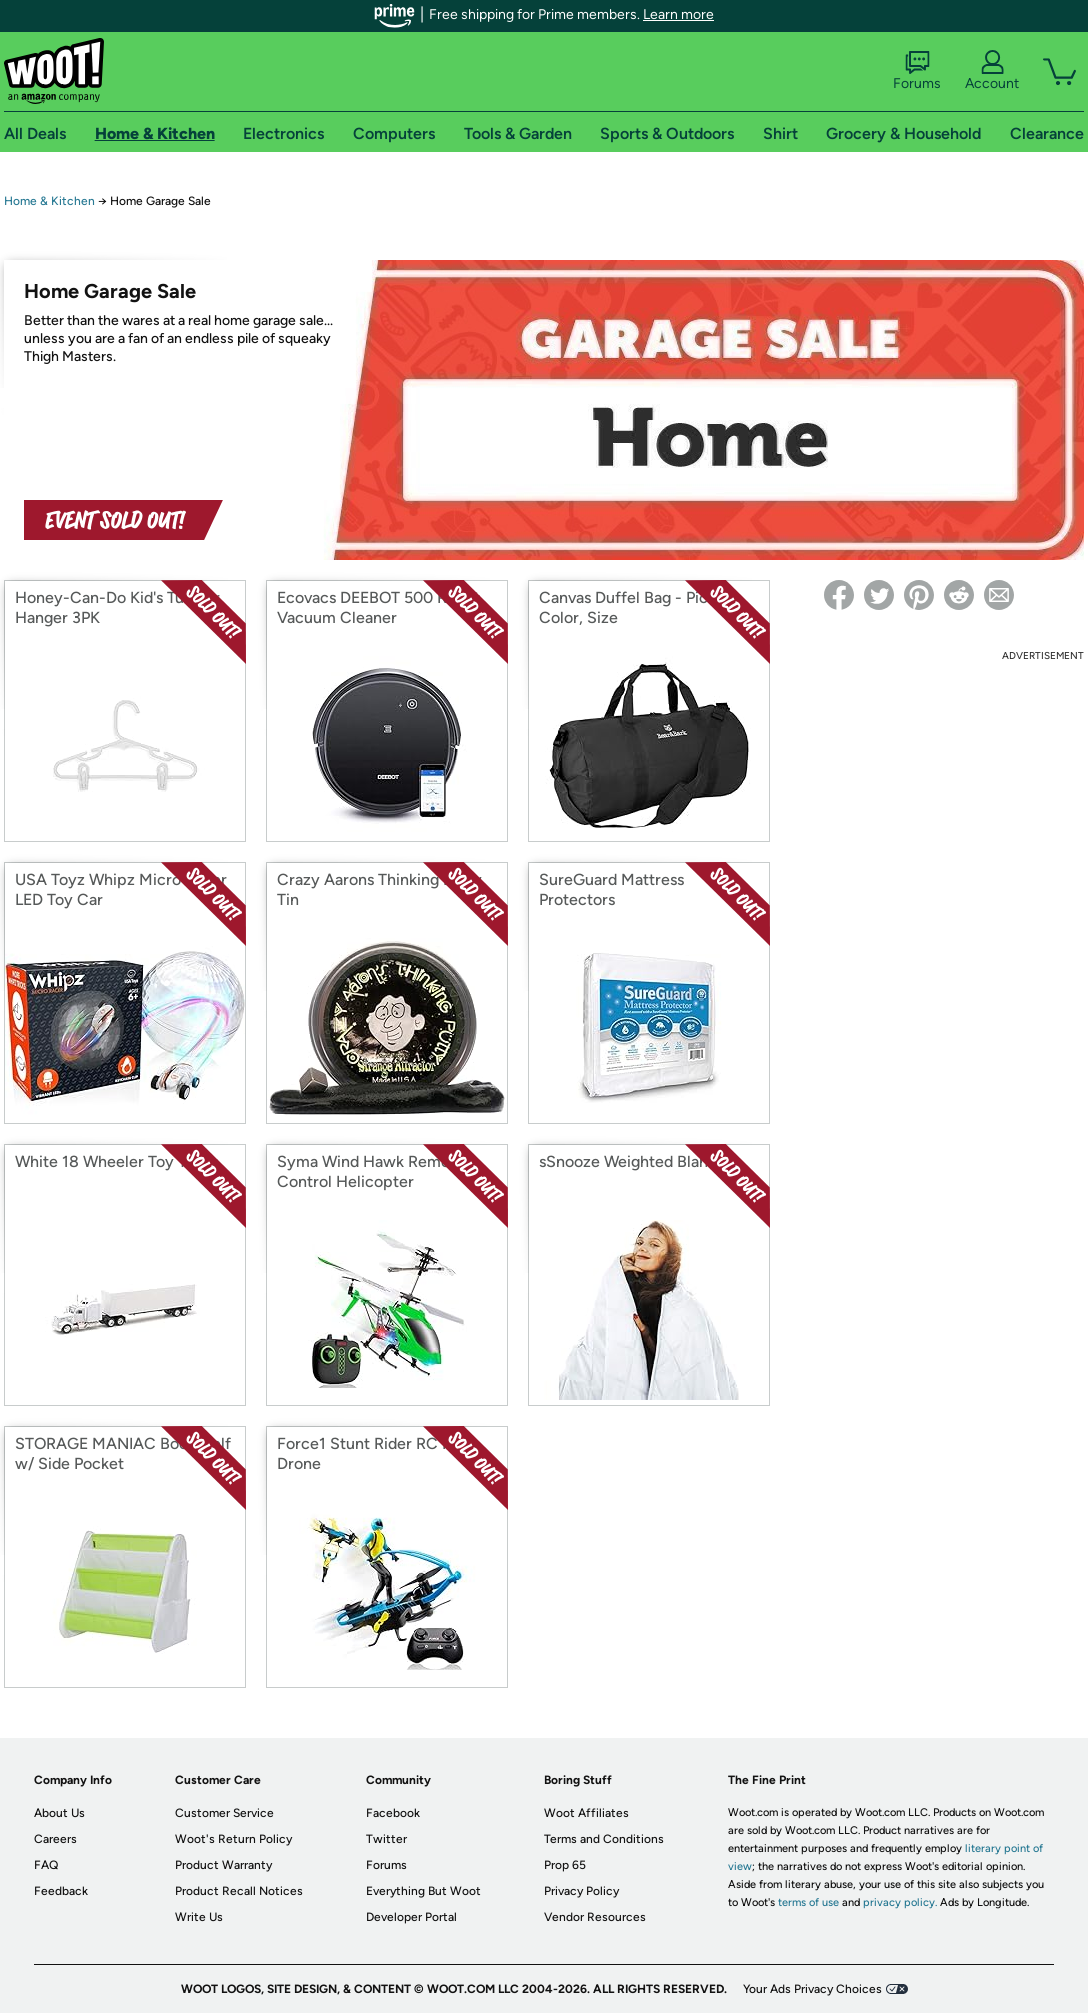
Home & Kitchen (49, 201)
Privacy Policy (581, 1891)
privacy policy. (900, 1902)
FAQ (46, 1865)
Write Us (199, 1917)
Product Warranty (223, 1865)
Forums (917, 71)
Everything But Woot (423, 1891)
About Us (59, 1813)
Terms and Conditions (604, 1839)
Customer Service (224, 1813)
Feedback (61, 1891)
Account (992, 71)
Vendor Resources (595, 1917)
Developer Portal (411, 1917)
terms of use (808, 1902)
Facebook (393, 1813)
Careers (55, 1839)
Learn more (678, 14)
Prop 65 (565, 1865)
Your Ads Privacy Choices (812, 1989)
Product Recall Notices (239, 1891)
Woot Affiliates (586, 1813)
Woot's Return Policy (233, 1839)
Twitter (386, 1839)
